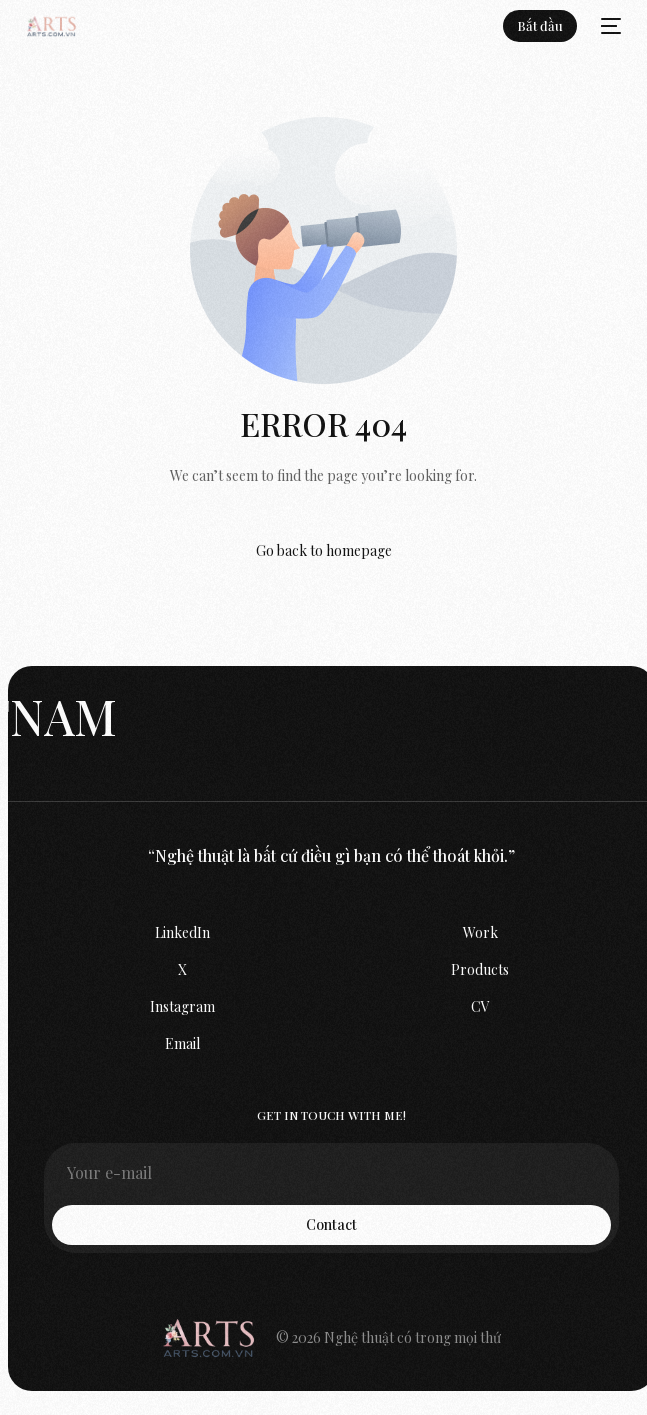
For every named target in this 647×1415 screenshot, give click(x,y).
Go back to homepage (324, 550)
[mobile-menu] (609, 26)
